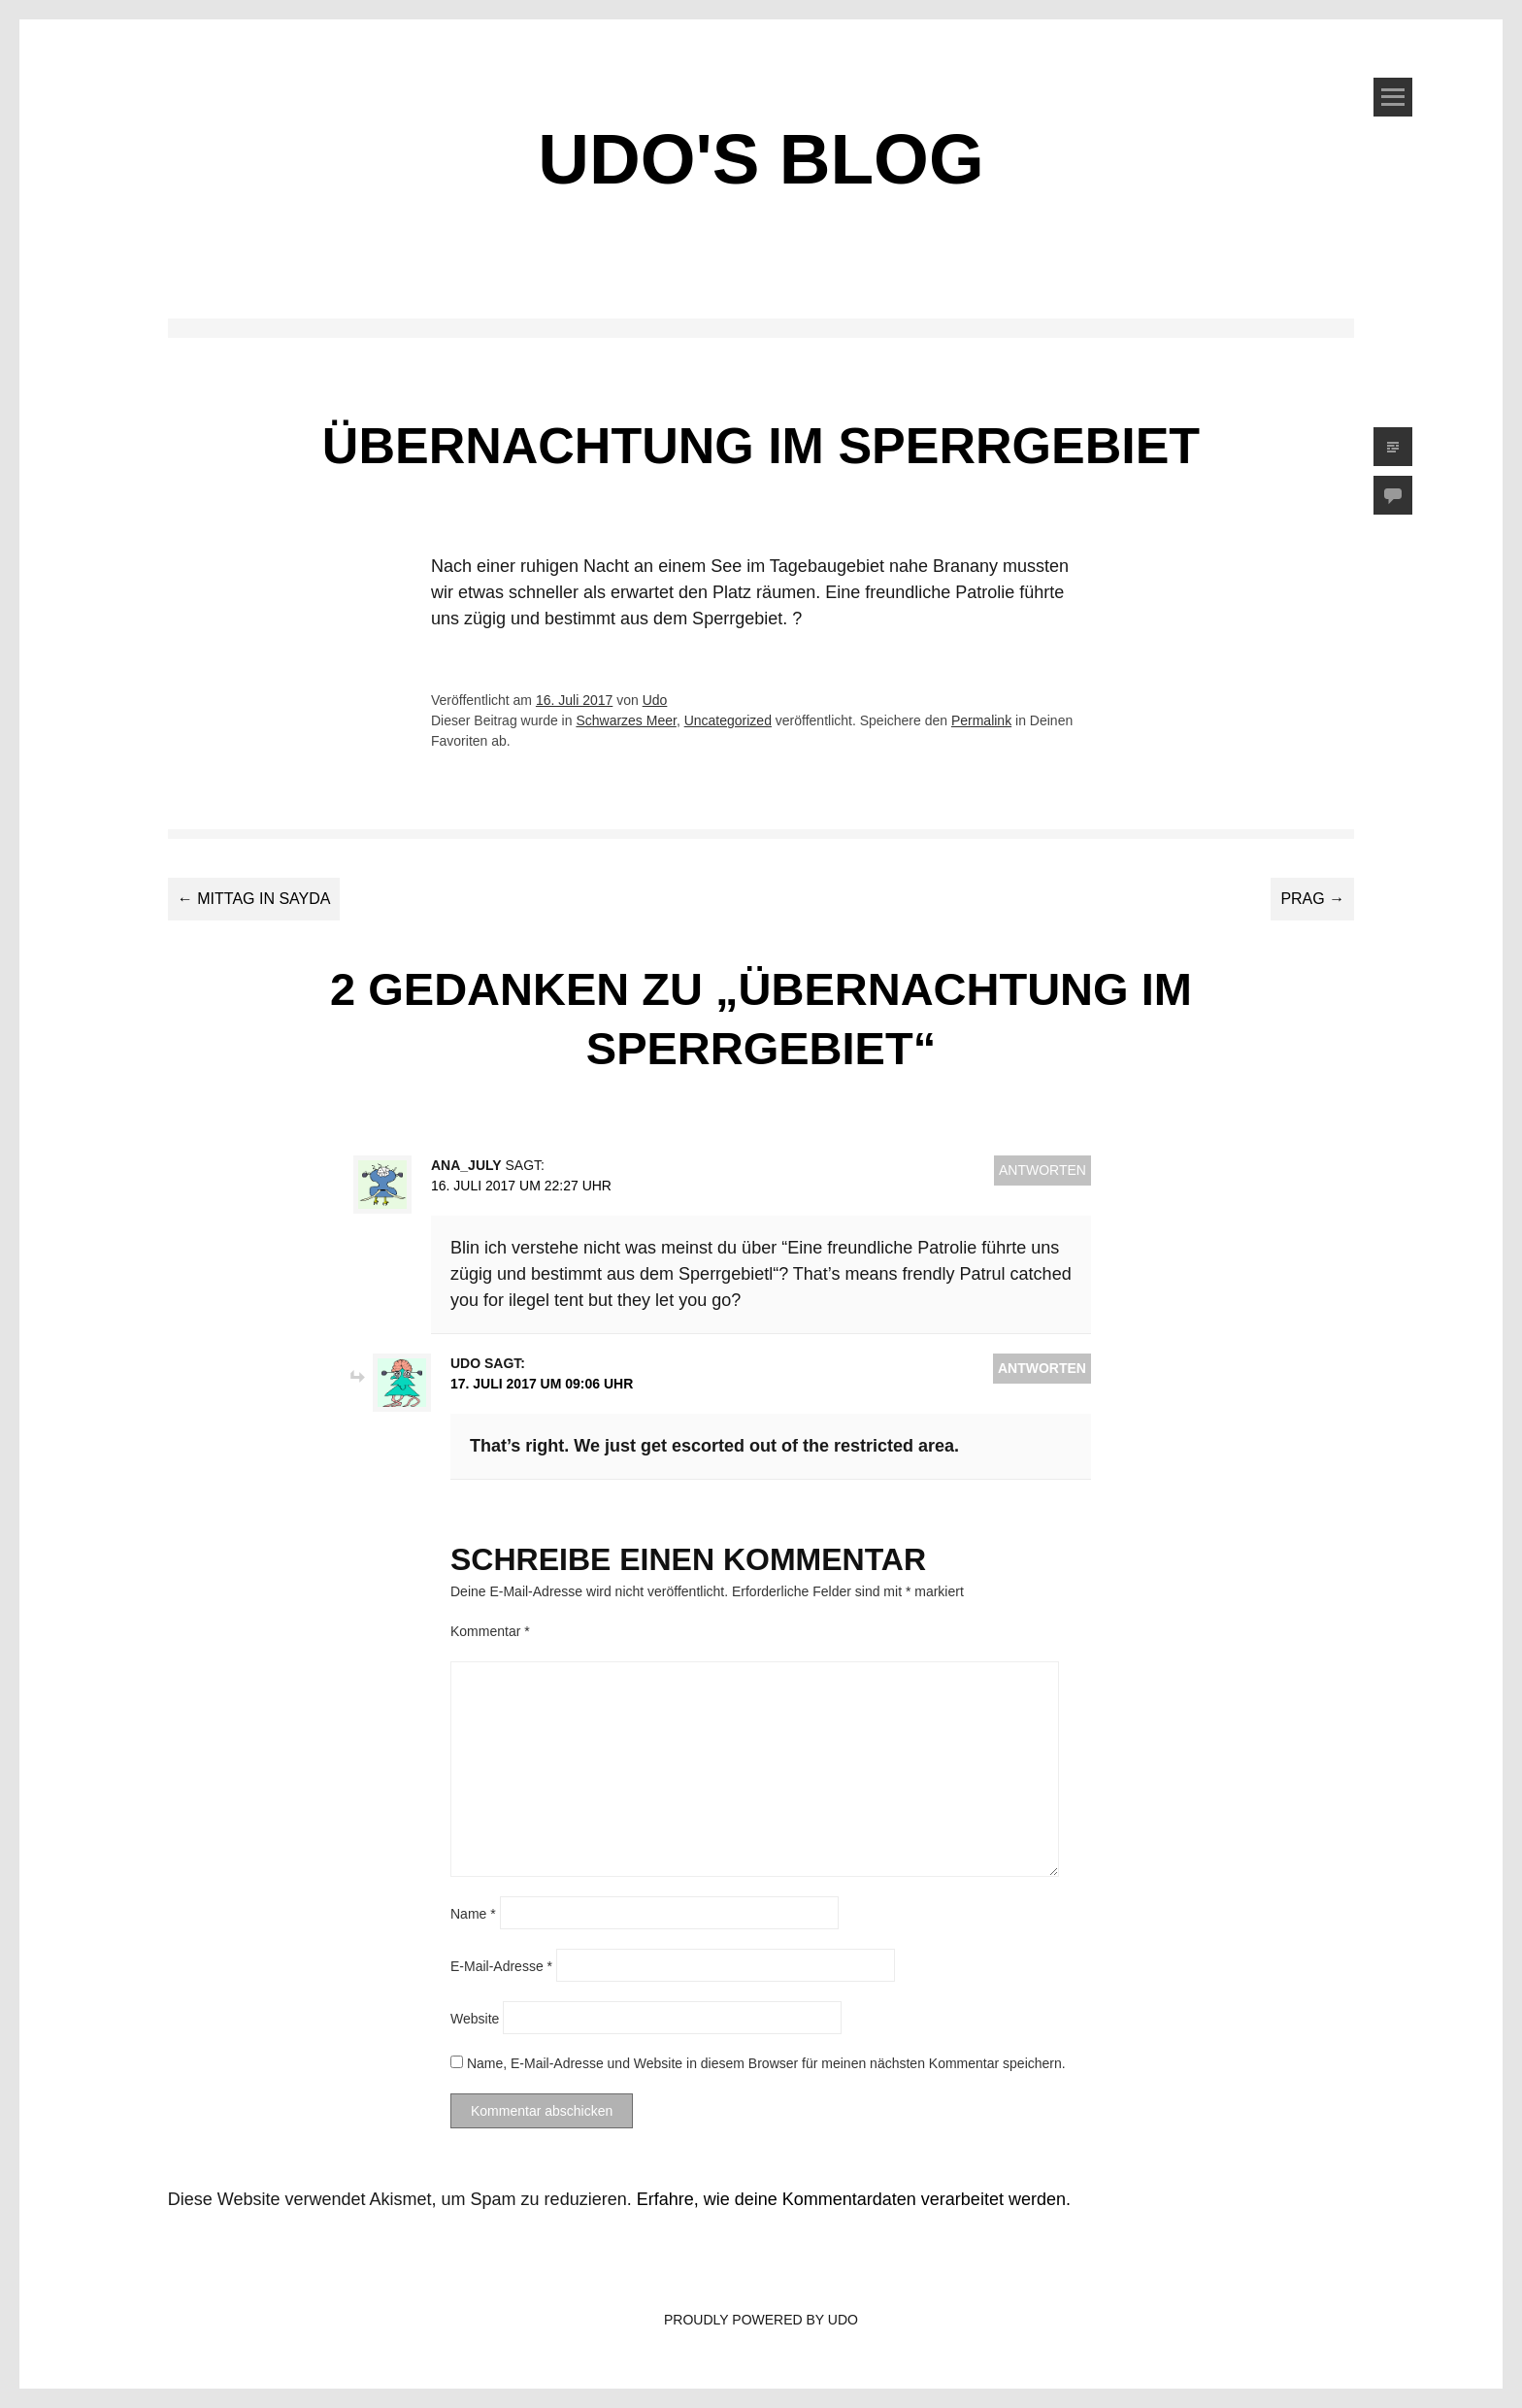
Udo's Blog (760, 158)
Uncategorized (728, 720)
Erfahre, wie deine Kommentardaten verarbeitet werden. (854, 2199)
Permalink (981, 720)
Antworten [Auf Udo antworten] (1042, 1368)
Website (474, 2017)
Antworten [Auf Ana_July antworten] (1042, 1170)
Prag (1312, 898)
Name (473, 1913)
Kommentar (490, 1631)
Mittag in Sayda (254, 898)
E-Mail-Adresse (501, 1965)
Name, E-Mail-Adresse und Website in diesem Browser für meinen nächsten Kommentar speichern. (766, 2063)
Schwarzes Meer (626, 720)
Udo (655, 700)
